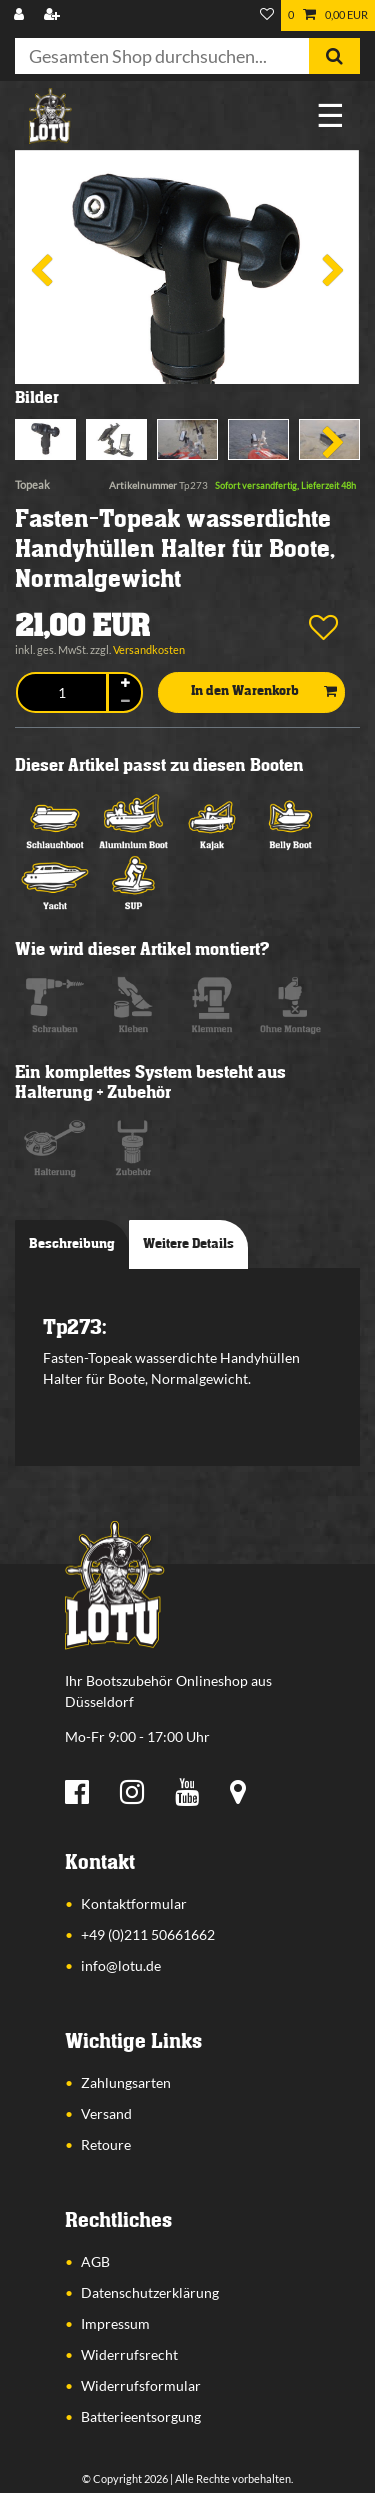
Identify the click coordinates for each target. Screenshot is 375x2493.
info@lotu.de (121, 1965)
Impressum (115, 2323)
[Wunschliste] (267, 15)
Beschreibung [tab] (72, 1244)
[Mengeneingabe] (61, 692)
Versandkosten (149, 649)
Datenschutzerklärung (150, 2292)
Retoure (106, 2144)
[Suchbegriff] (162, 56)
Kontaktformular (134, 1903)
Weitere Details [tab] (188, 1244)
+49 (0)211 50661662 (148, 1934)
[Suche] (334, 56)
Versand (106, 2113)
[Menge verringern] (125, 701)
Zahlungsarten (126, 2082)
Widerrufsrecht (129, 2354)
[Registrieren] (54, 15)
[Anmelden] (21, 15)
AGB (95, 2261)
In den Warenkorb (264, 692)
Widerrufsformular (141, 2385)
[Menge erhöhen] (125, 683)
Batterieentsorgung (141, 2416)
